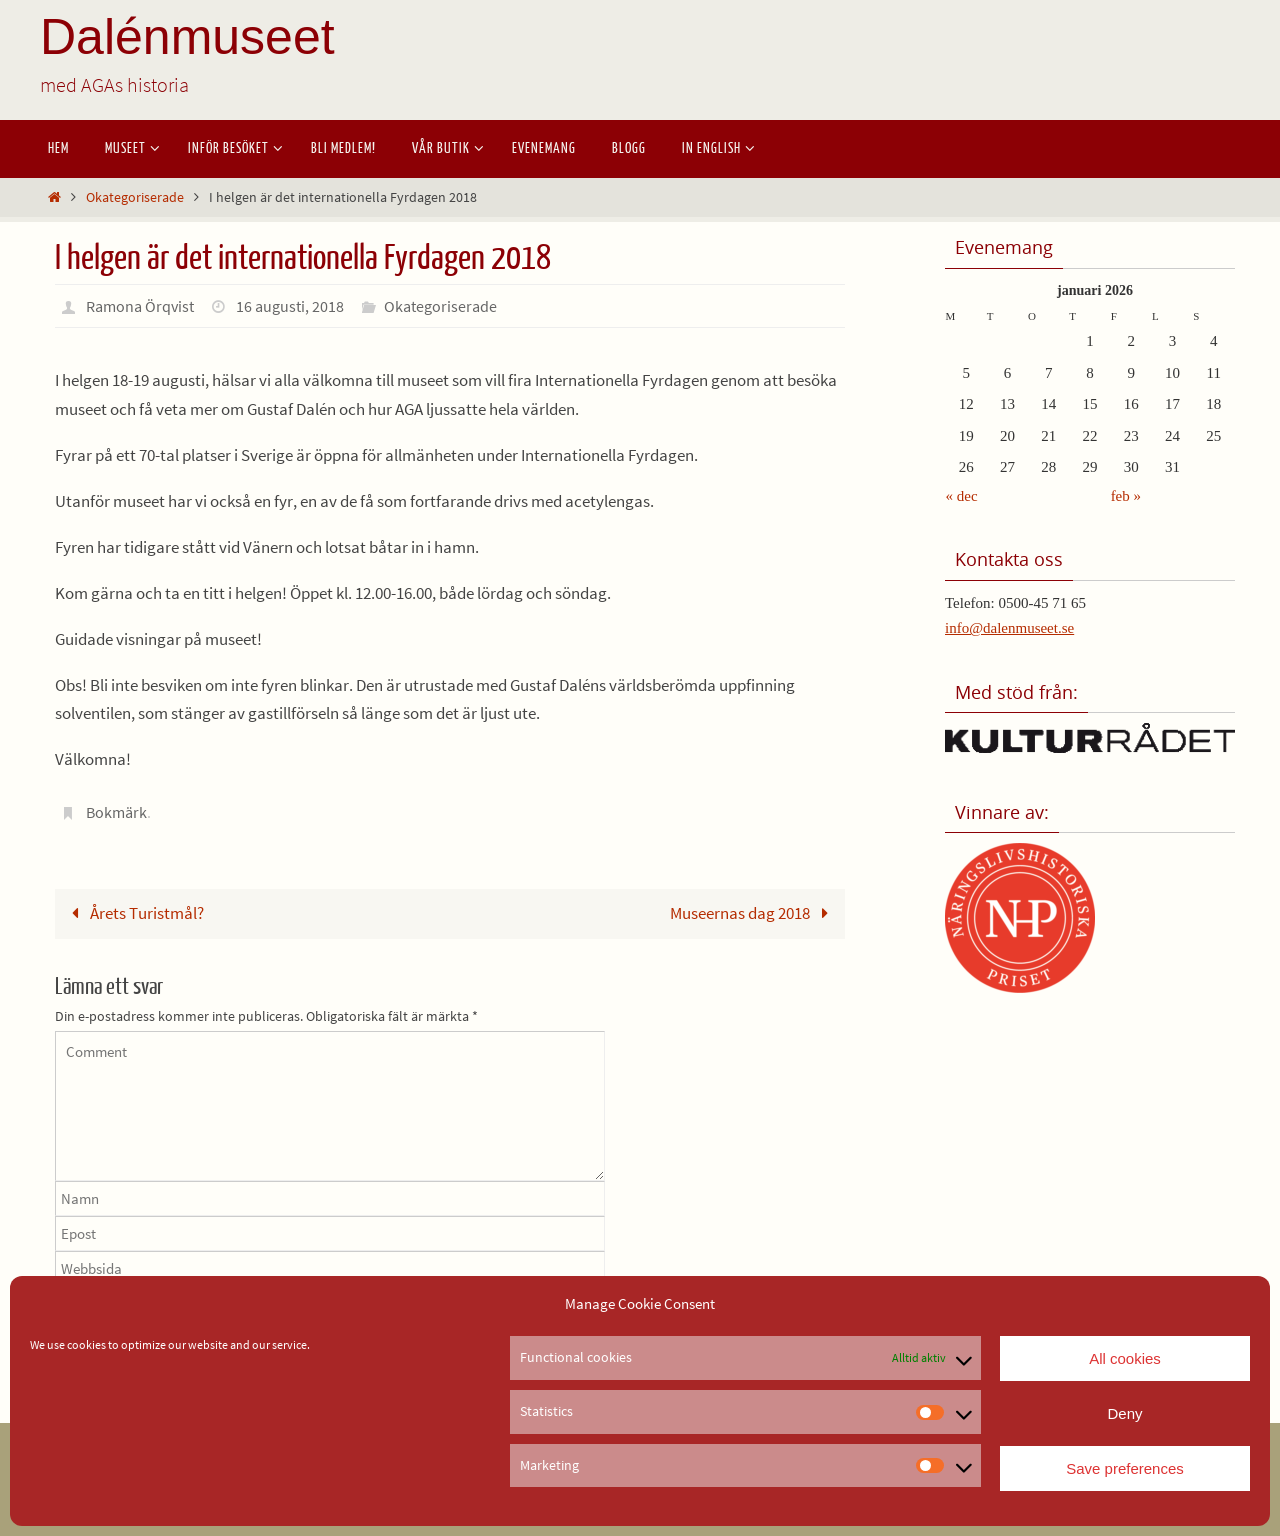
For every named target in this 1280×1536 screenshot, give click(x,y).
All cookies (1125, 1358)
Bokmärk (116, 812)
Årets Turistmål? (133, 913)
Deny (1124, 1413)
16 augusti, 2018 (290, 306)
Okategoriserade (135, 197)
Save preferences (1125, 1468)
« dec (962, 496)
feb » (1126, 496)
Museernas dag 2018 (753, 913)
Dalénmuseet (187, 37)
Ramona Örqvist (140, 306)
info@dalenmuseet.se (1009, 628)
